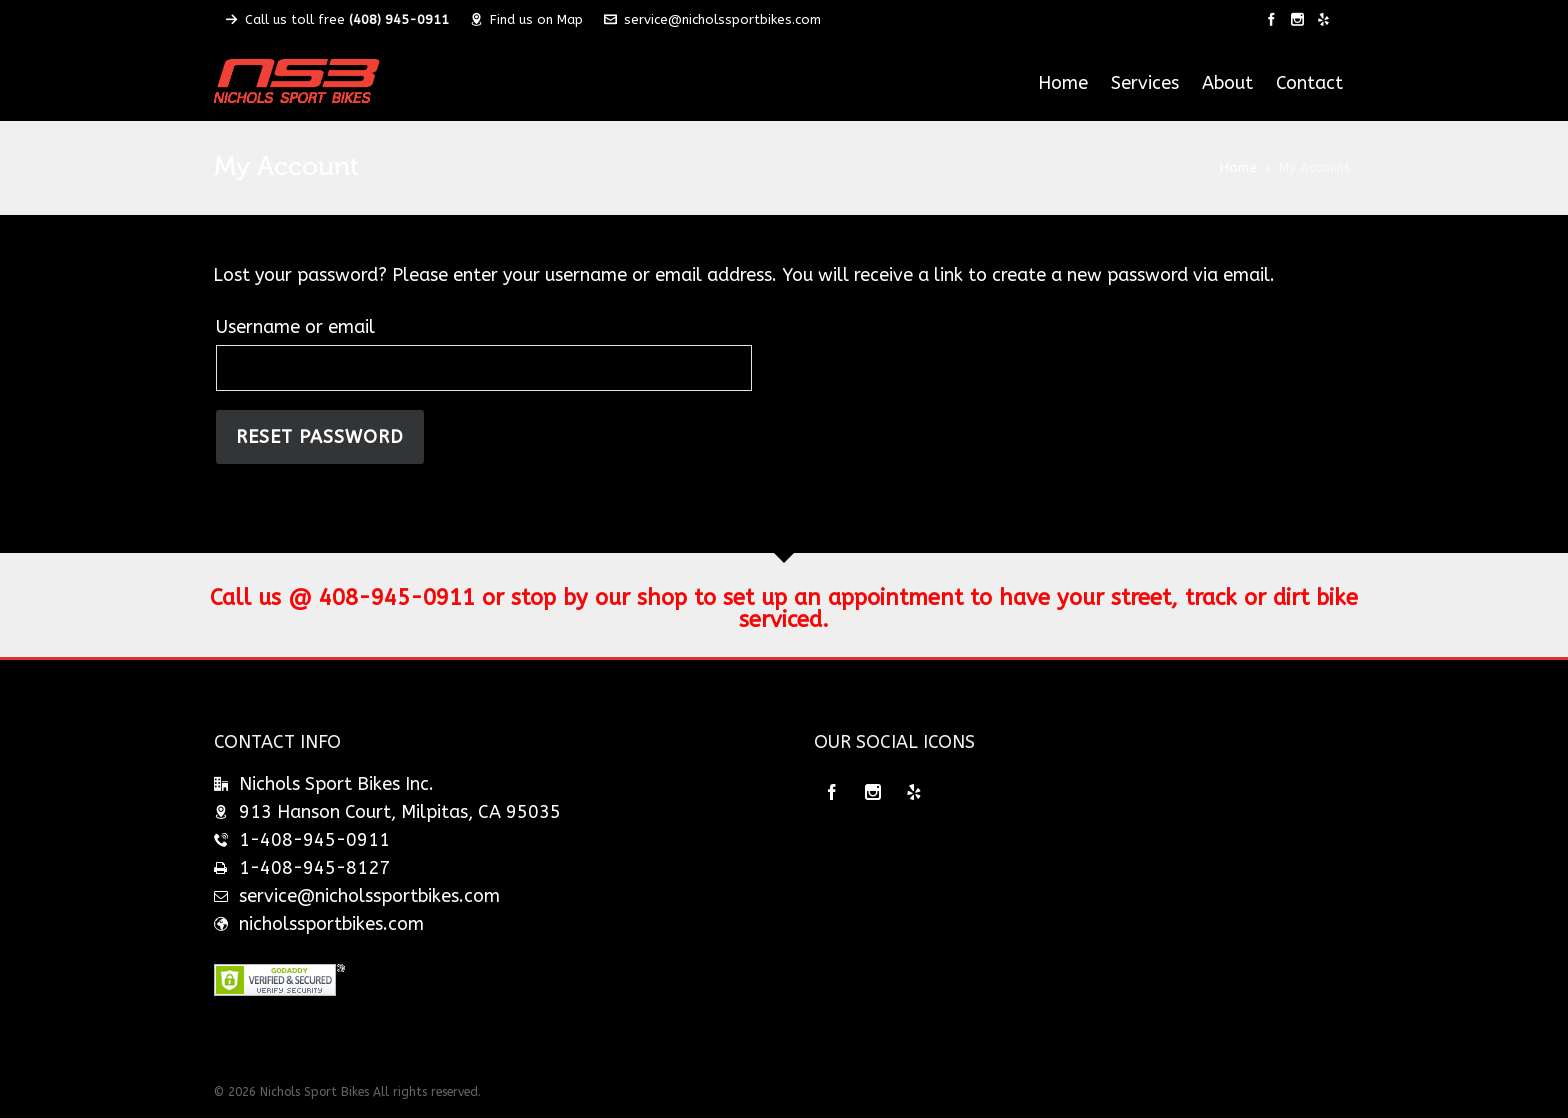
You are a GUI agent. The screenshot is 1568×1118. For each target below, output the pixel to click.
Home (1238, 167)
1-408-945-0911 (314, 840)
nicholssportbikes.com (331, 924)
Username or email (295, 327)
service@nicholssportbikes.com (712, 19)
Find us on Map (526, 19)
